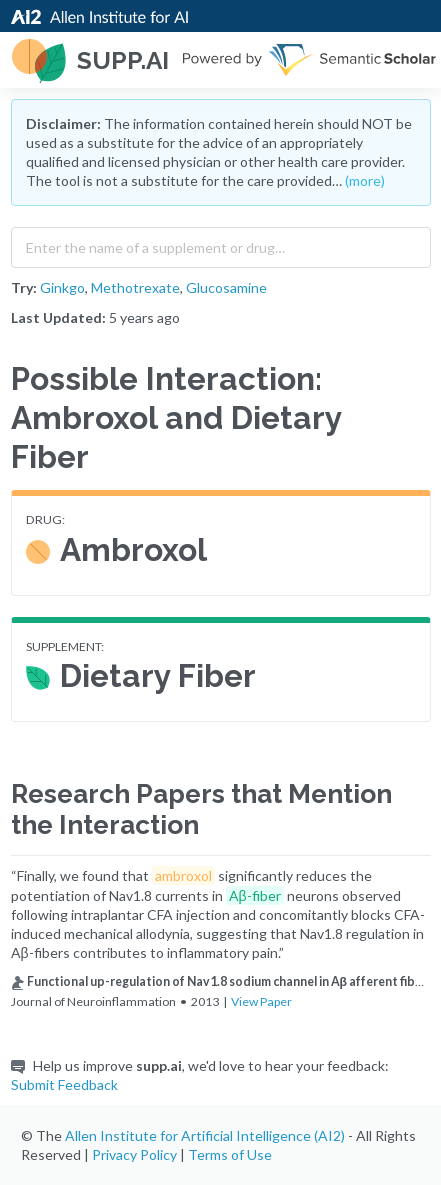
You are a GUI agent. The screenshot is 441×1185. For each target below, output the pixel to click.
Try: (24, 287)
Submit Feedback (64, 1084)
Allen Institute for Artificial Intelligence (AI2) (205, 1135)
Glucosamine (226, 287)
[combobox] (221, 243)
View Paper (261, 1001)
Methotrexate (135, 287)
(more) (365, 180)
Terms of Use (230, 1154)
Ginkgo (62, 287)
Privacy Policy (134, 1154)
